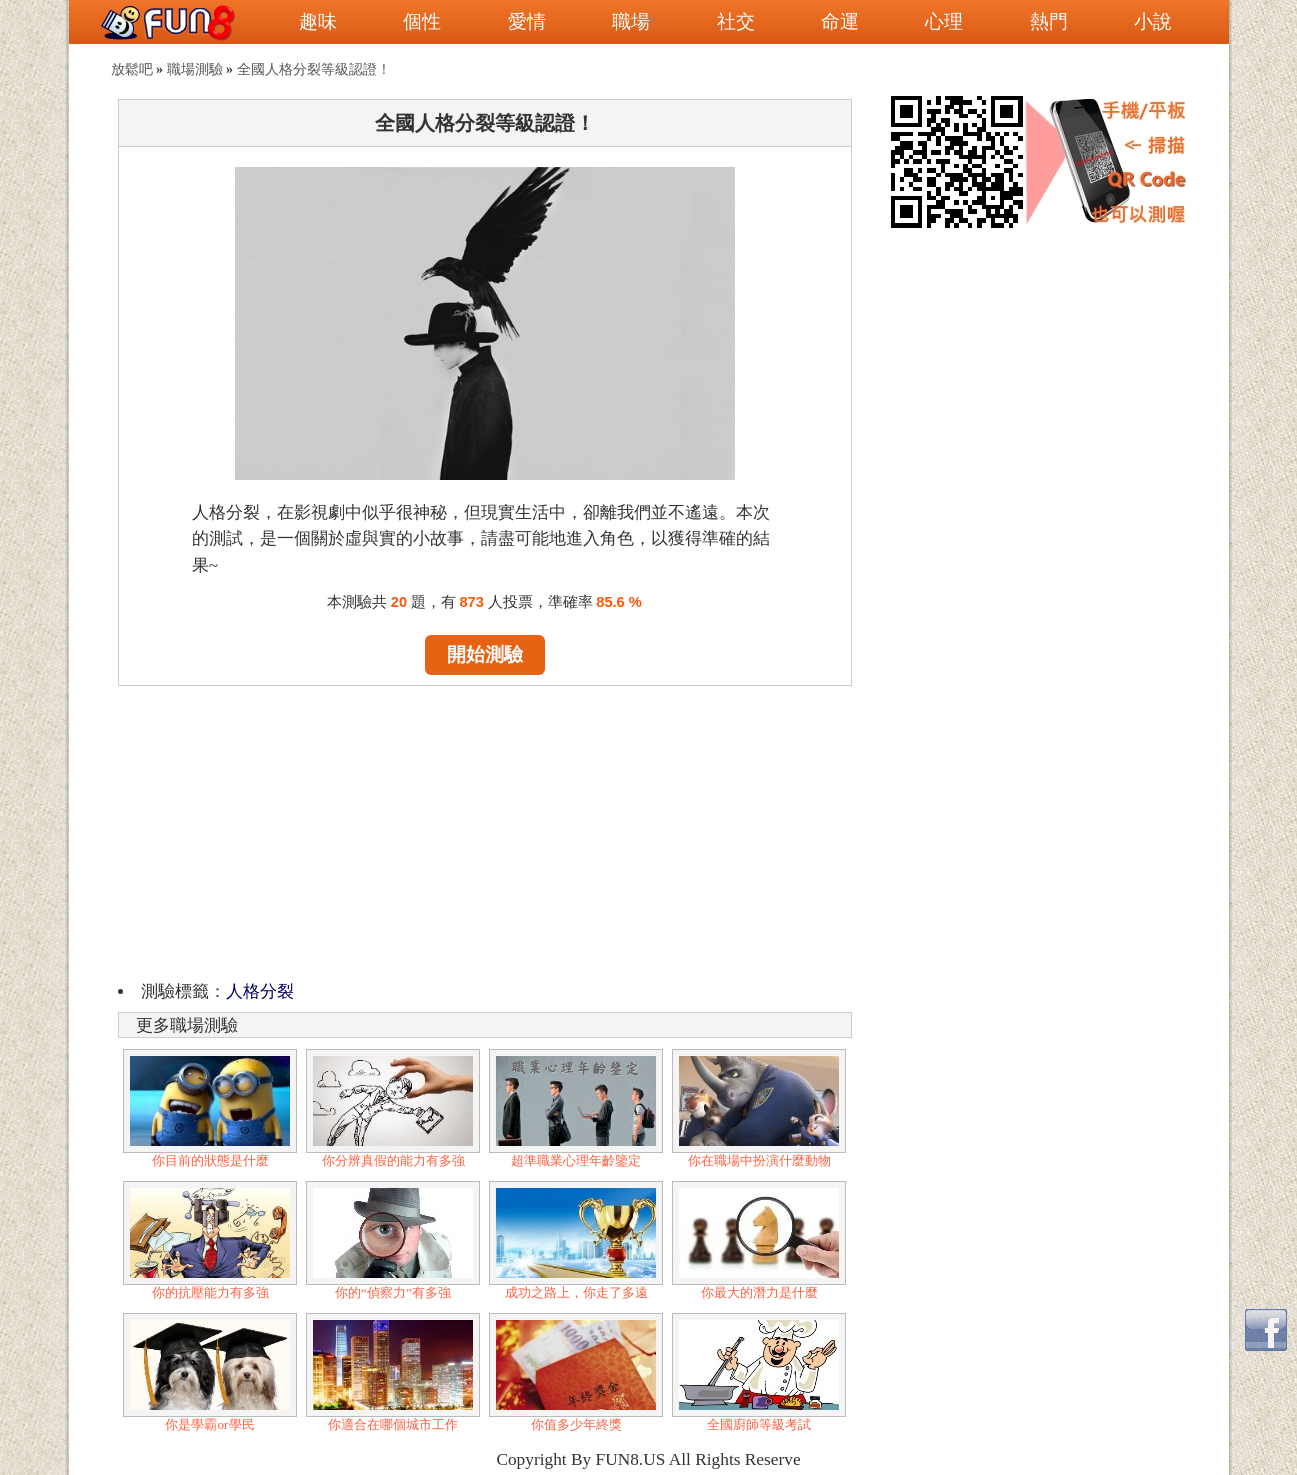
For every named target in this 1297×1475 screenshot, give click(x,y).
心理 (944, 21)
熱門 (1049, 21)
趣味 (318, 21)
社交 (736, 21)
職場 (631, 21)
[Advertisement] (485, 830)
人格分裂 (260, 991)
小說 (1153, 21)
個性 (422, 21)
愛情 (527, 21)
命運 (840, 21)
